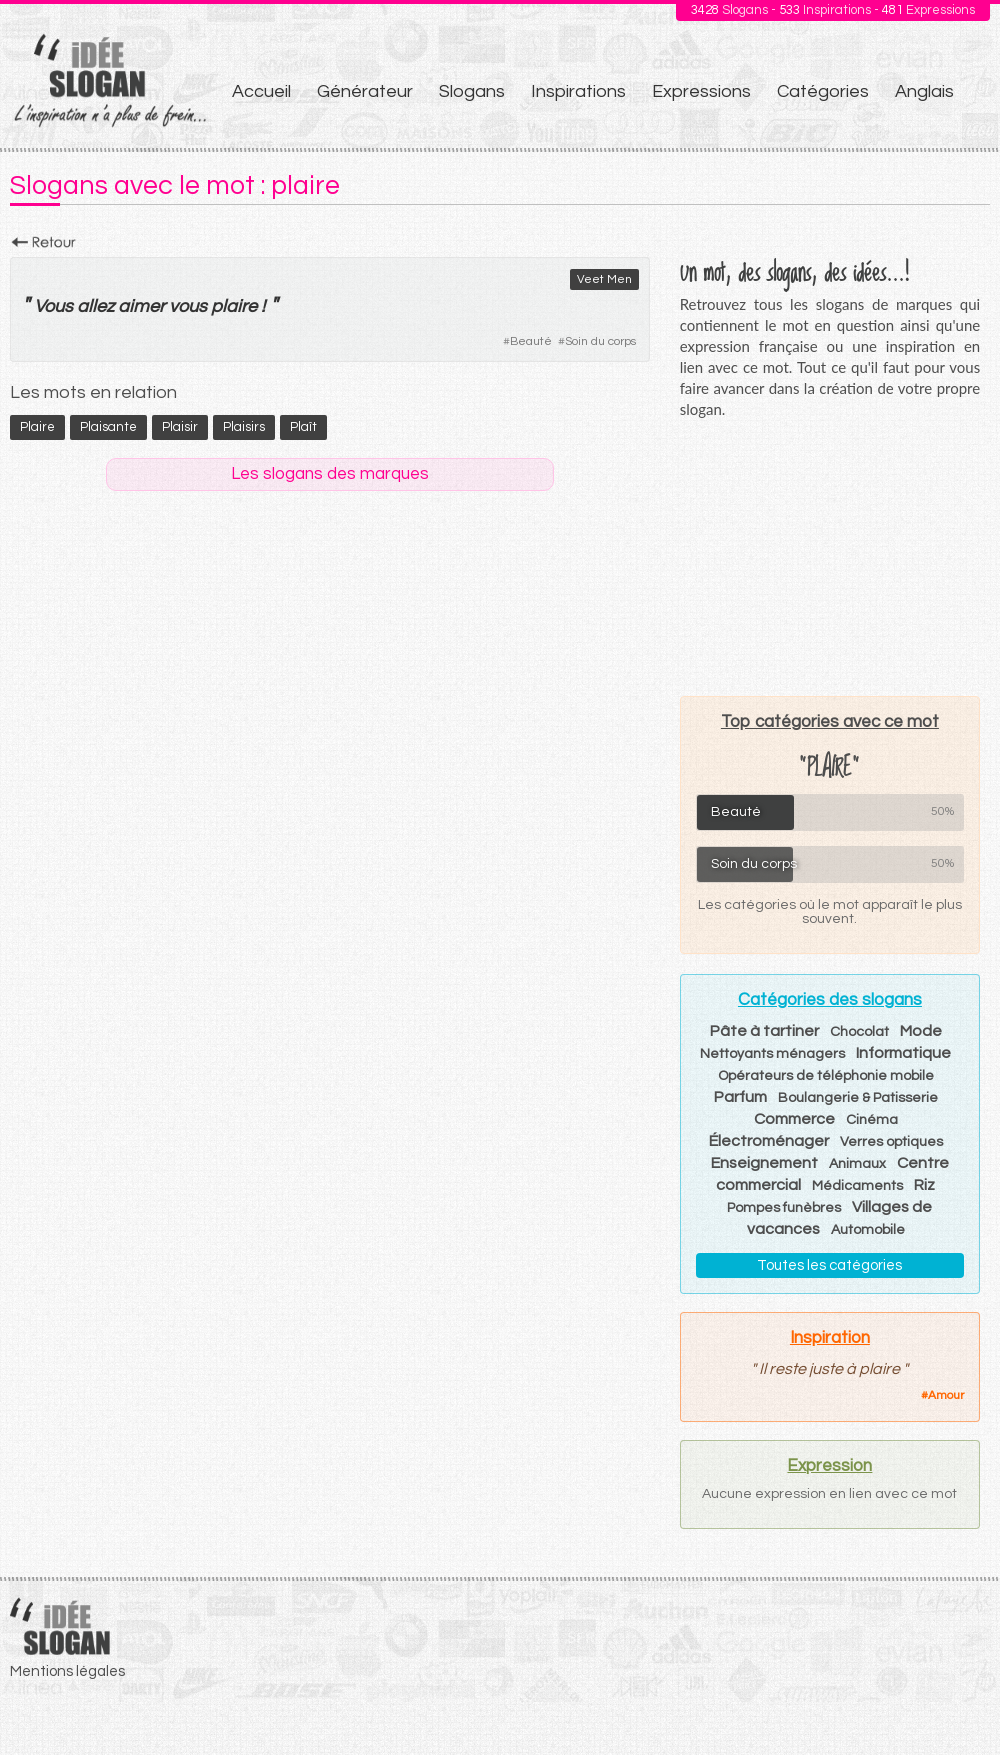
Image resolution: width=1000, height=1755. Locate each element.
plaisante (108, 427)
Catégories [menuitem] (823, 91)
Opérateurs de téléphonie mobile (826, 1076)
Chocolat (859, 1032)
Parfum (740, 1097)
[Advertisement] (830, 557)
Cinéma (872, 1120)
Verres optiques (891, 1142)
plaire (234, 306)
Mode (921, 1031)
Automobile (868, 1230)
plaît (303, 427)
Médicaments (857, 1186)
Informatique (903, 1053)
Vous (53, 306)
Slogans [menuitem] (472, 91)
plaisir (180, 427)
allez (95, 306)
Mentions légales (67, 1671)
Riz (924, 1185)
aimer (141, 306)
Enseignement (764, 1163)
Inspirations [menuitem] (578, 91)
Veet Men (604, 279)
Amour (946, 1395)
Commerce (794, 1119)
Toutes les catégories (829, 1265)
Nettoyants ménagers (772, 1054)
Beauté (531, 341)
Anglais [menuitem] (924, 91)
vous (188, 306)
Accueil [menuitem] (261, 91)
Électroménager (769, 1141)
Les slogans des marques (330, 474)
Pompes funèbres (784, 1208)
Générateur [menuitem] (365, 91)
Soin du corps (600, 341)
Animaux (857, 1164)
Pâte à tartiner (764, 1031)
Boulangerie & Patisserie (858, 1098)
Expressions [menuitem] (701, 91)
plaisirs (244, 427)
